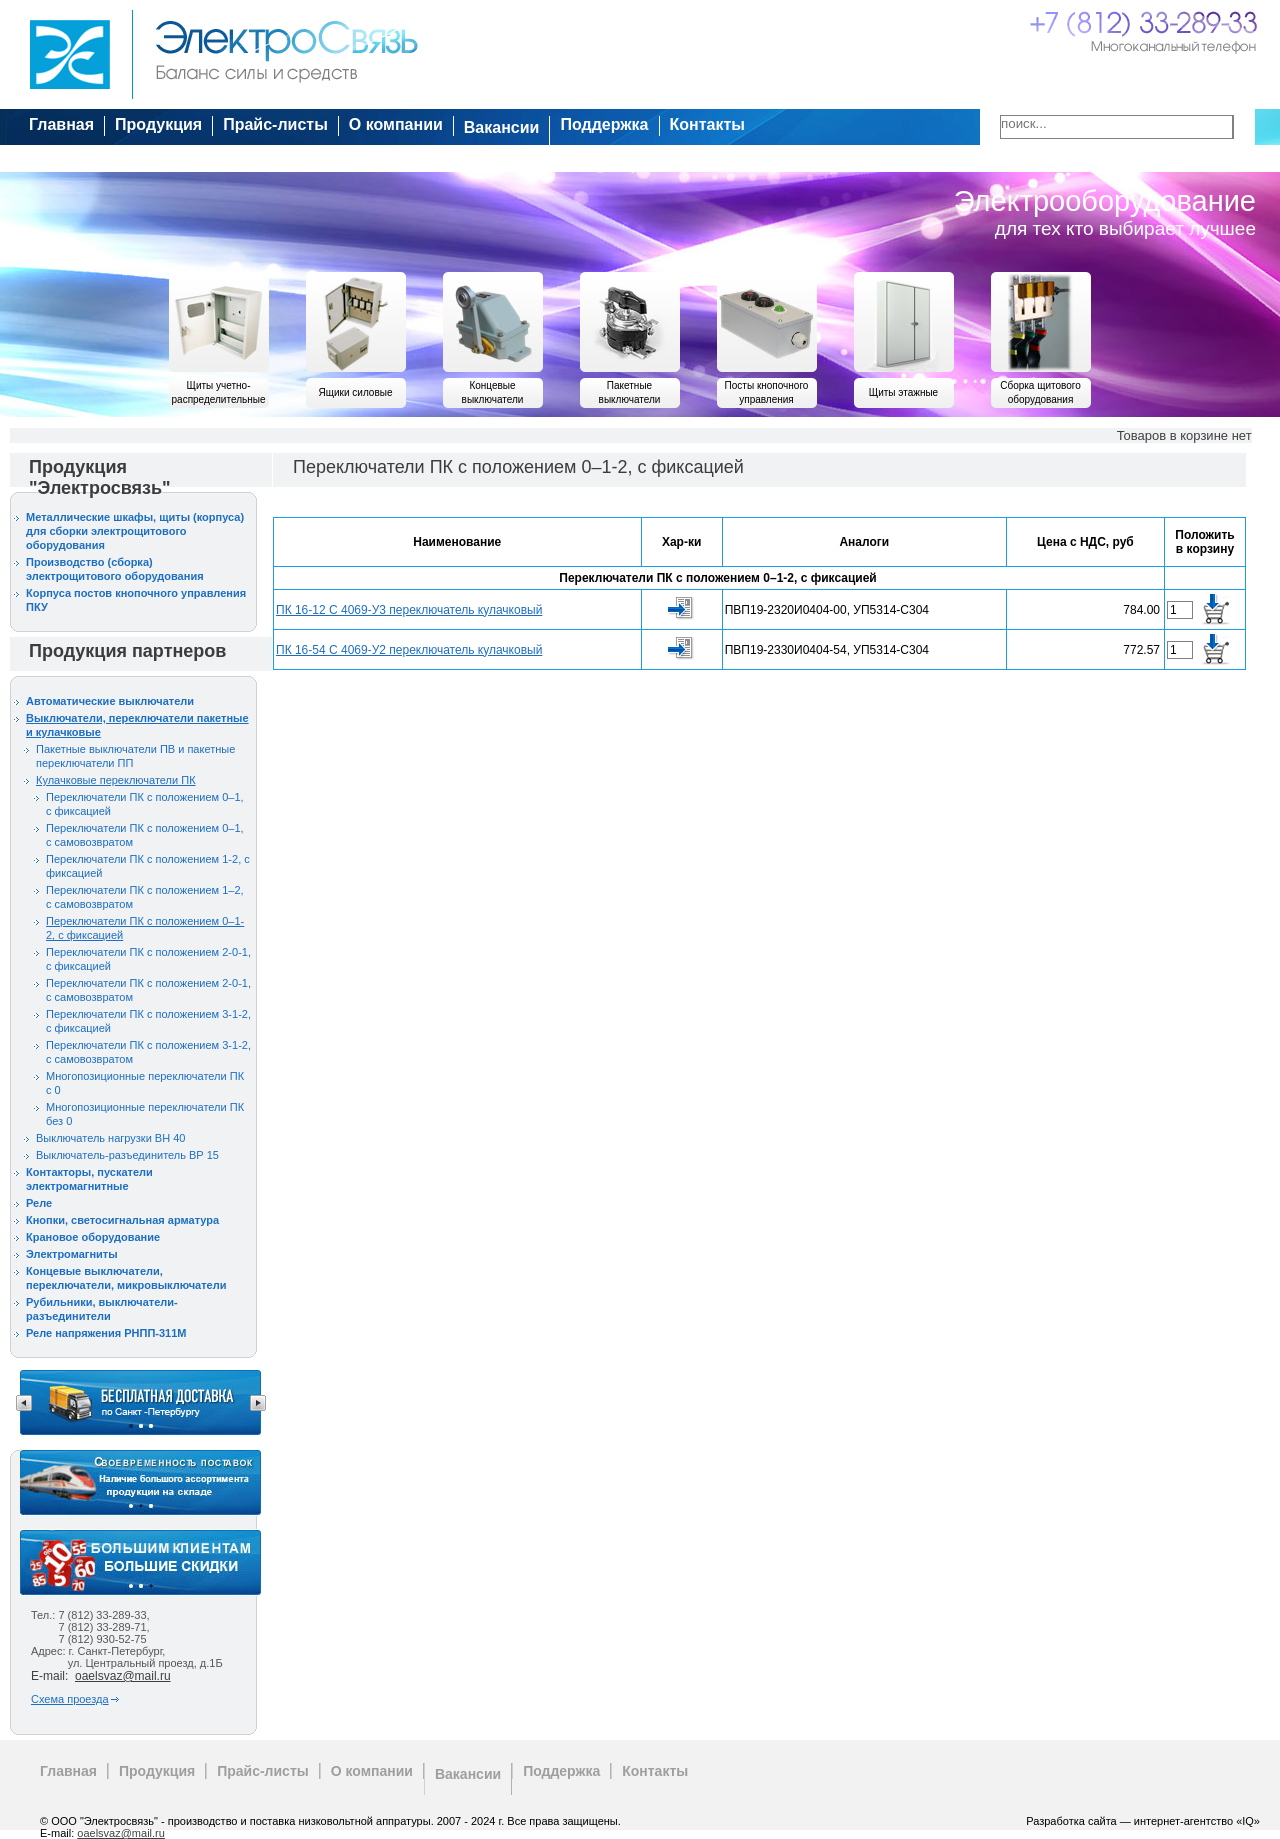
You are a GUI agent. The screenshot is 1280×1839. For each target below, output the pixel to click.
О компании (396, 124)
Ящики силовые (356, 392)
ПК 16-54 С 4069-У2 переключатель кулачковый (409, 650)
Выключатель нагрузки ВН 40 (110, 1138)
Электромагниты (72, 1254)
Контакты (707, 124)
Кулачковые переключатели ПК (116, 780)
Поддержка (604, 124)
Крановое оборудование (93, 1237)
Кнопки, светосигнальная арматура (122, 1220)
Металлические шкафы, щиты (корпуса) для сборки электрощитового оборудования (135, 531)
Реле (39, 1203)
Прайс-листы (275, 124)
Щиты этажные (903, 392)
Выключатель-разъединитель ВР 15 (127, 1155)
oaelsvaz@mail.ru (123, 1676)
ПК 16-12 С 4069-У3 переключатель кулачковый (409, 610)
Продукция (158, 124)
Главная (61, 124)
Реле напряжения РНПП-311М (106, 1333)
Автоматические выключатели (110, 701)
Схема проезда (70, 1699)
